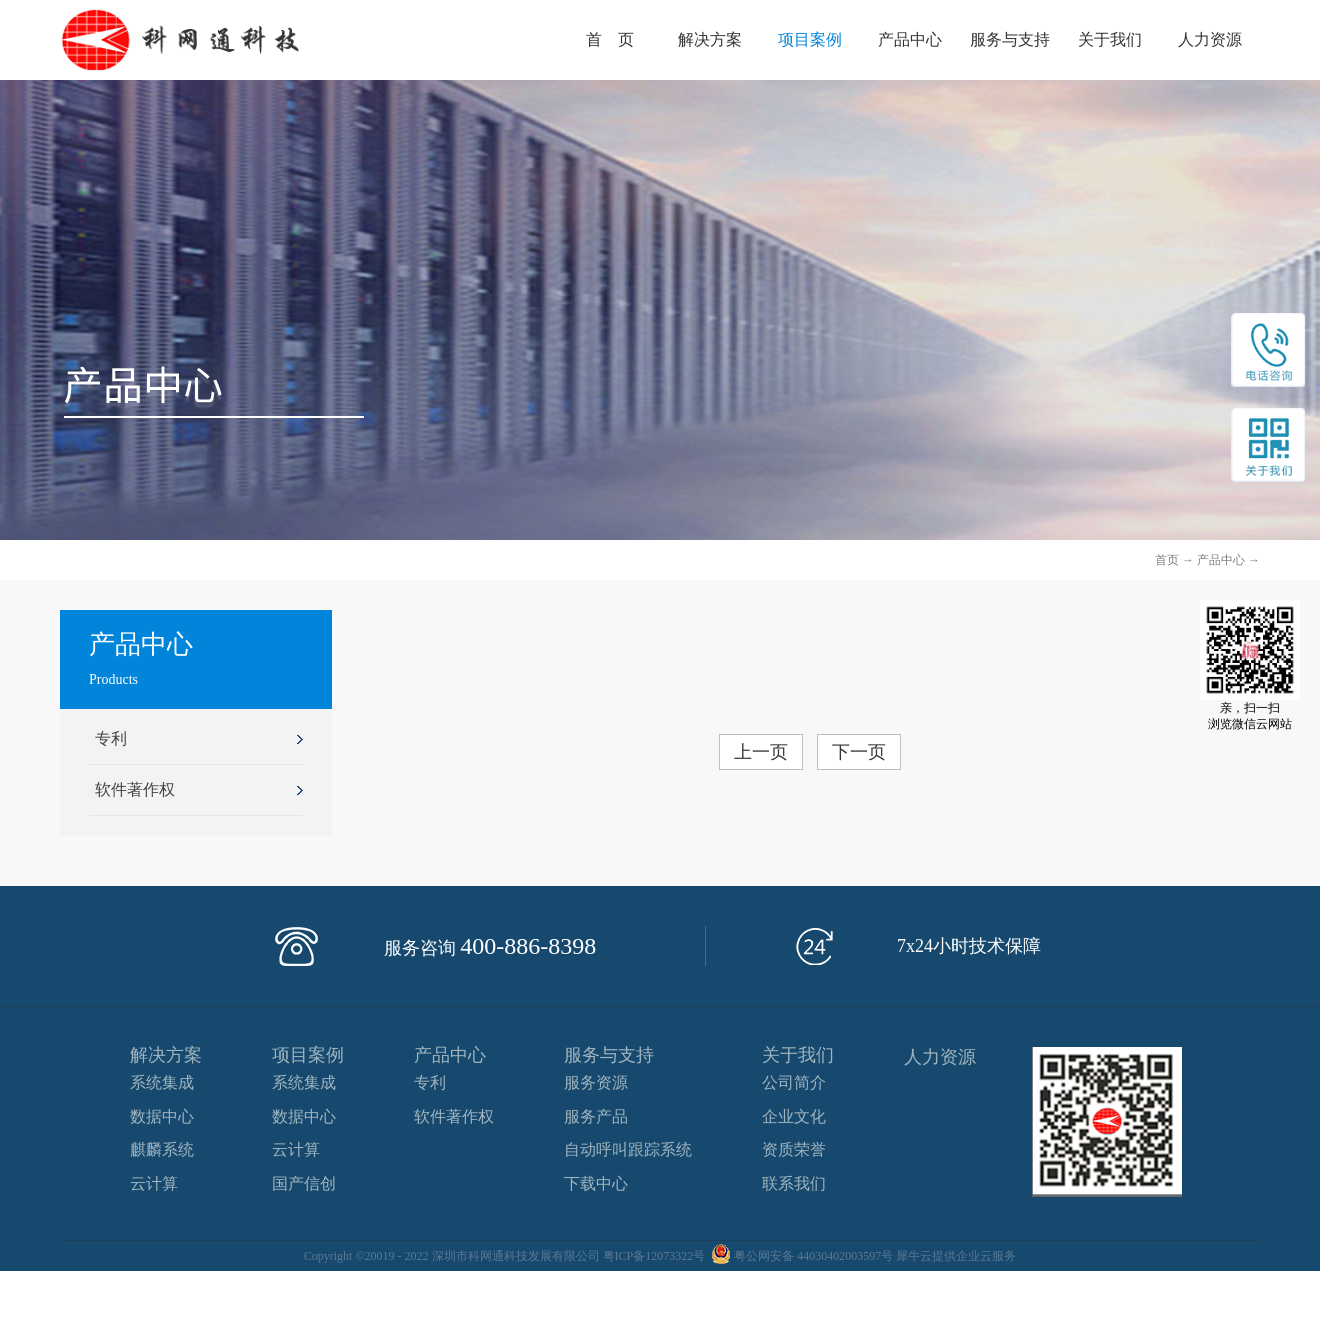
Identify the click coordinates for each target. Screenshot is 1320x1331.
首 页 (610, 39)
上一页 (761, 752)
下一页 (859, 752)
